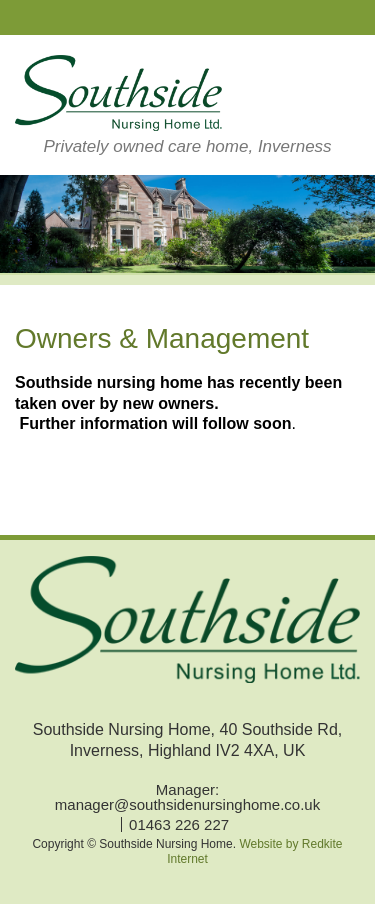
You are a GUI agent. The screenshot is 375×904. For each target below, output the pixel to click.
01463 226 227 (179, 824)
